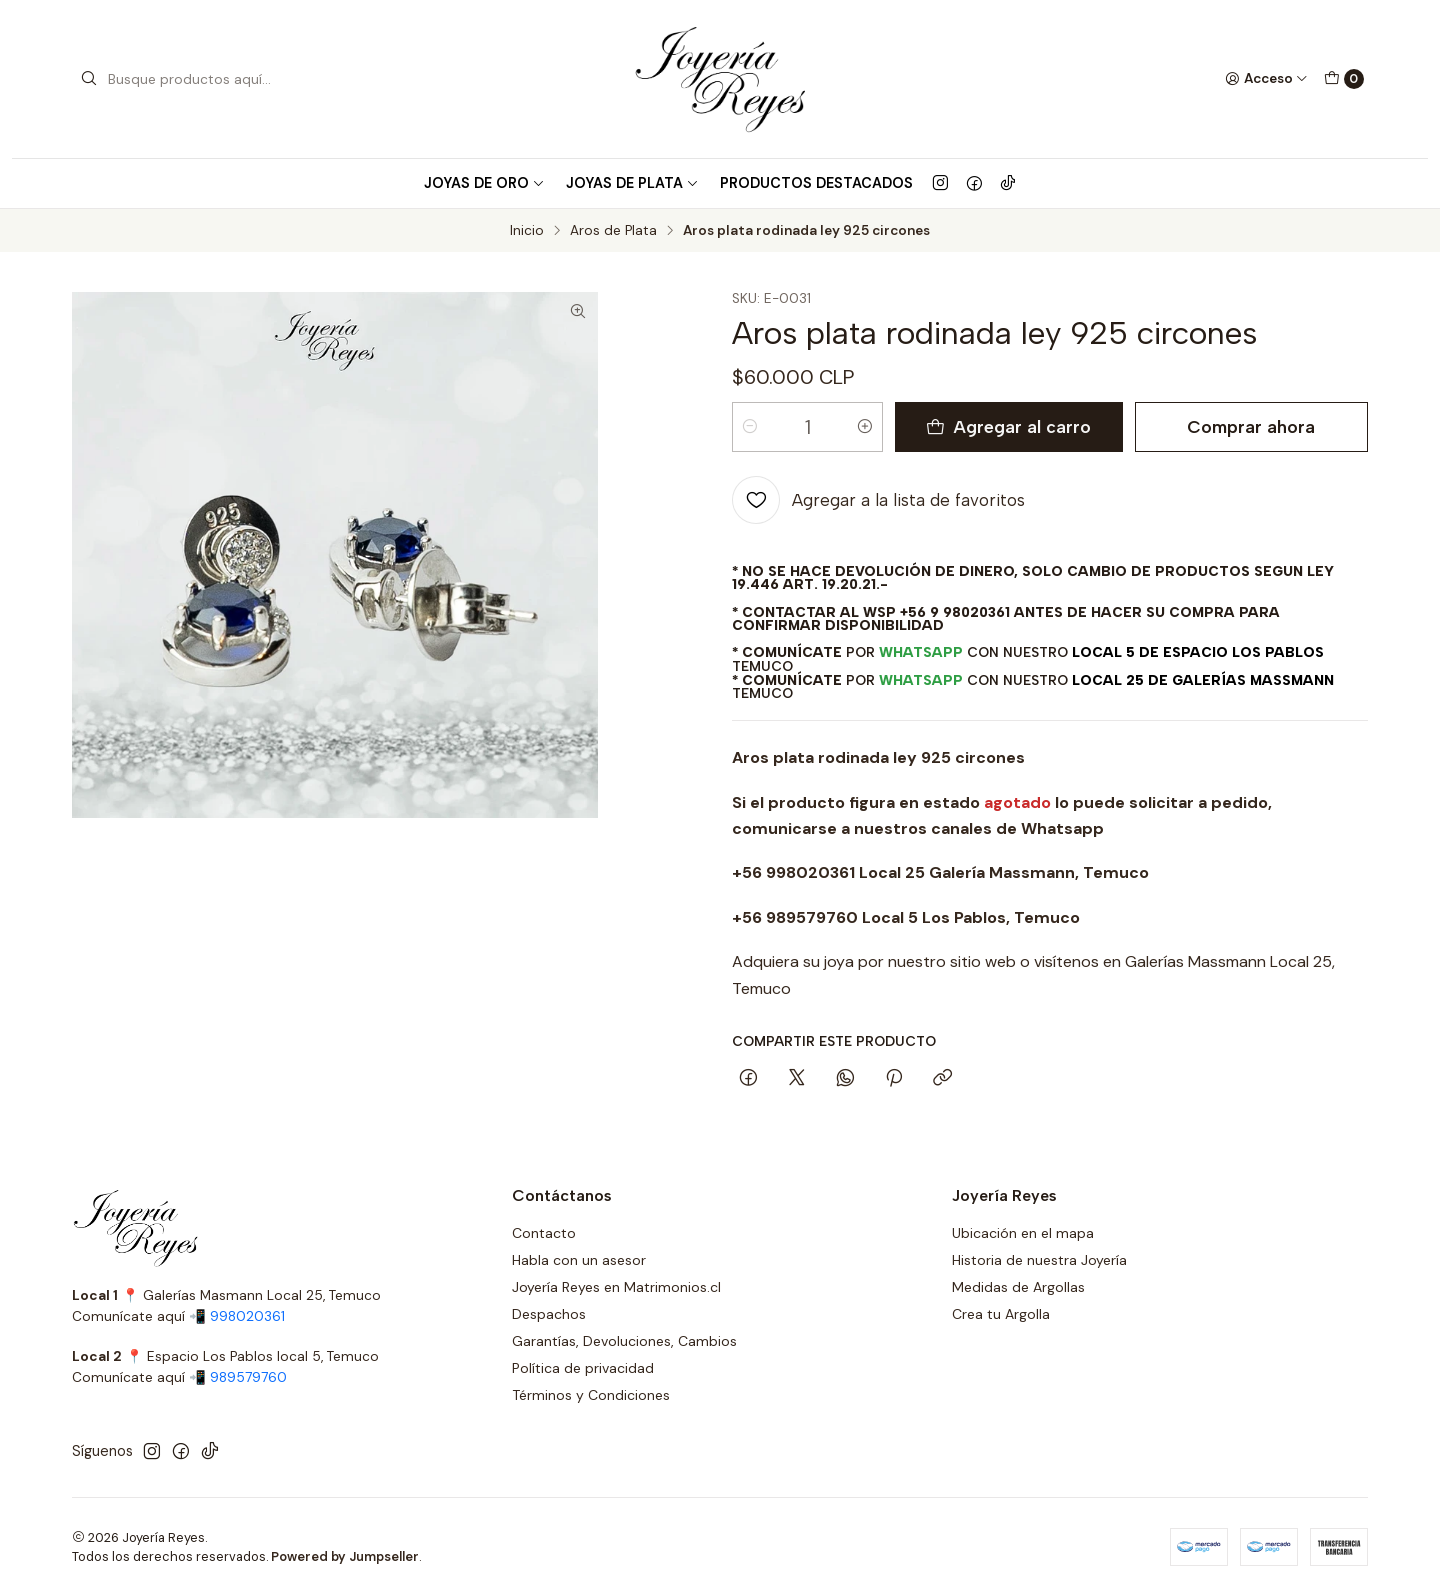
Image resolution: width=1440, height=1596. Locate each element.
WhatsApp (921, 652)
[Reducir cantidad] (750, 427)
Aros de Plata (613, 231)
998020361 (247, 1316)
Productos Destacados (816, 183)
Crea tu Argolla (1001, 1314)
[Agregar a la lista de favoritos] (878, 500)
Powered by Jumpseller (345, 1556)
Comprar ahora (1251, 426)
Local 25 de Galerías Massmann (1203, 680)
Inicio (527, 231)
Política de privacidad (583, 1368)
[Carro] (1344, 79)
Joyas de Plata (632, 183)
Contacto (544, 1233)
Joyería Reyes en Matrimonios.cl (616, 1287)
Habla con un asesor (579, 1260)
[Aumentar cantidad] (865, 427)
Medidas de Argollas (1018, 1287)
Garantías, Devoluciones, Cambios (624, 1341)
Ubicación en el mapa (1023, 1233)
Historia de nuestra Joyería (1039, 1260)
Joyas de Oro (484, 183)
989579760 (248, 1377)
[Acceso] (1266, 79)
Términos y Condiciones (591, 1395)
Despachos (549, 1314)
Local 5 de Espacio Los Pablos (1198, 652)
